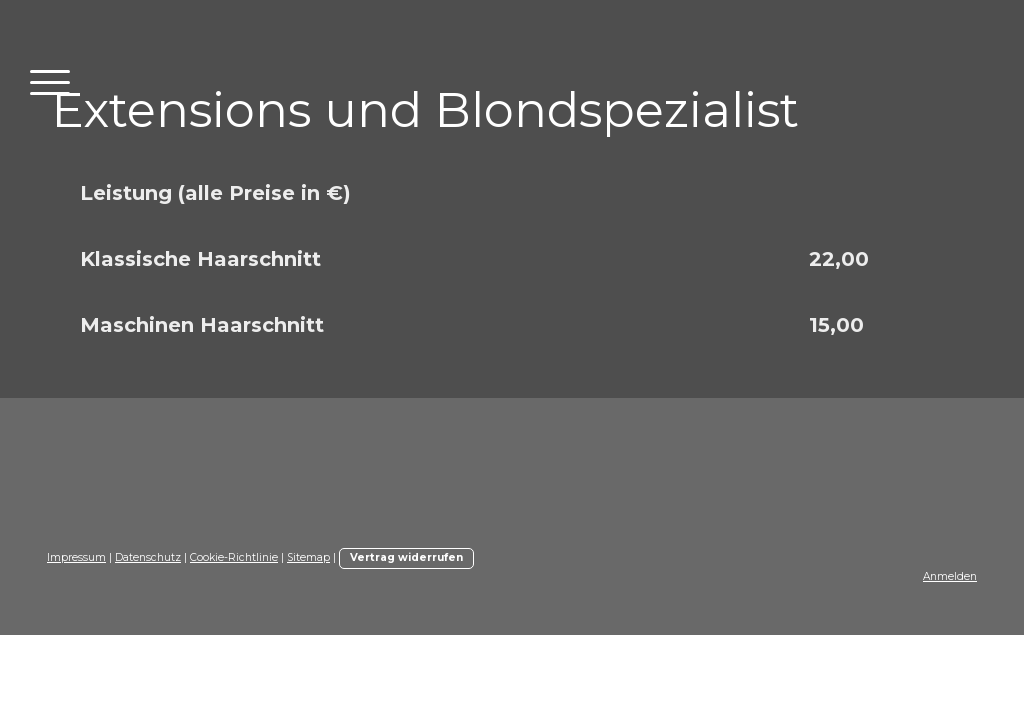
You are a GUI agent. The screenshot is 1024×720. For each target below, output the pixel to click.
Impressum (76, 557)
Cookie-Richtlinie (234, 557)
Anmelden (950, 576)
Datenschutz (148, 557)
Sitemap (308, 557)
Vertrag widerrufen (406, 557)
